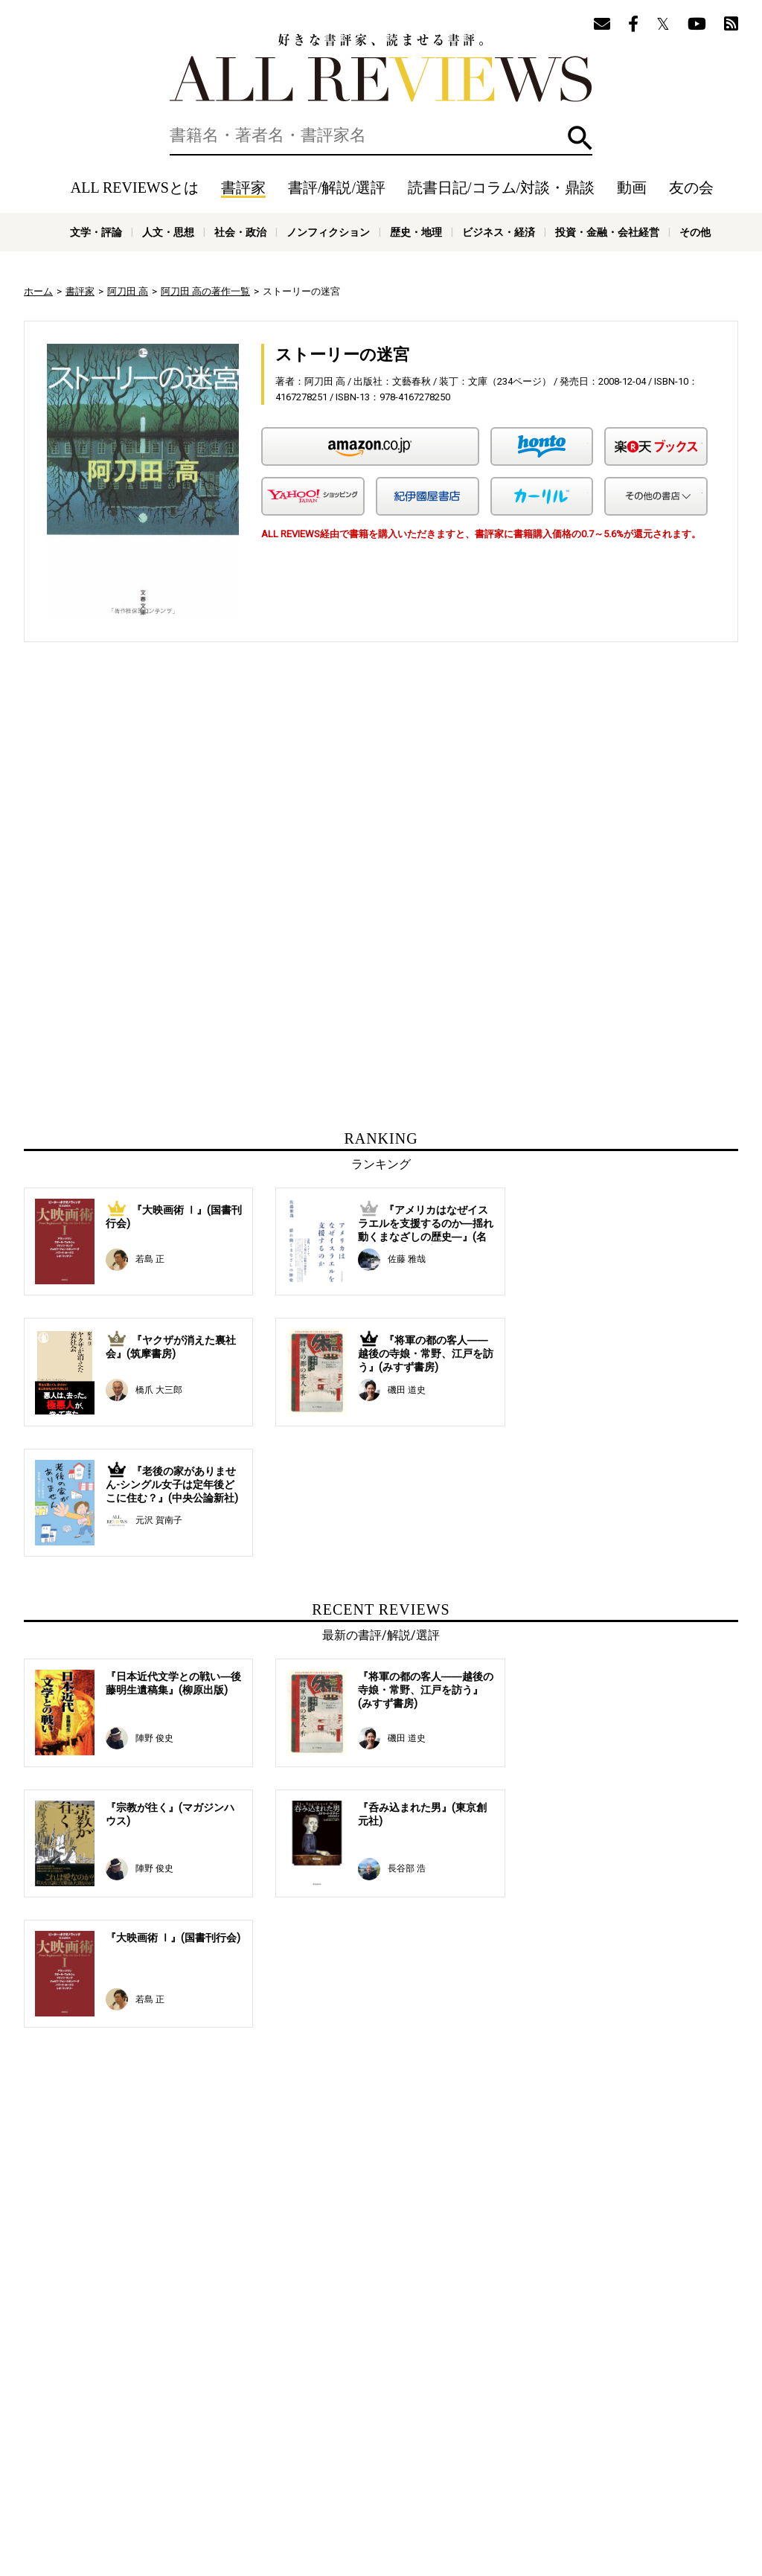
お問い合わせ (626, 2466)
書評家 (243, 187)
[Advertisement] (237, 791)
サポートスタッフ (446, 2466)
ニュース (284, 2466)
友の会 (691, 187)
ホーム (38, 291)
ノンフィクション (328, 232)
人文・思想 (168, 232)
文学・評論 (96, 232)
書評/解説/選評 (336, 187)
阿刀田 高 (127, 291)
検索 (580, 138)
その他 (695, 232)
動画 (632, 187)
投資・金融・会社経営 (607, 232)
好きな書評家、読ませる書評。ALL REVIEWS (381, 67)
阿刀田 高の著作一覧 (205, 291)
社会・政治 (240, 232)
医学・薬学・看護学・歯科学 (336, 2501)
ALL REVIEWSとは (135, 187)
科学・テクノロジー (228, 2501)
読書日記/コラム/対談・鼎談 (501, 187)
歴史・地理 (416, 232)
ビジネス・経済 (498, 232)
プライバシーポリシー (541, 2466)
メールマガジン (601, 2444)
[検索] (381, 135)
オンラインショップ (356, 2466)
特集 (506, 2444)
